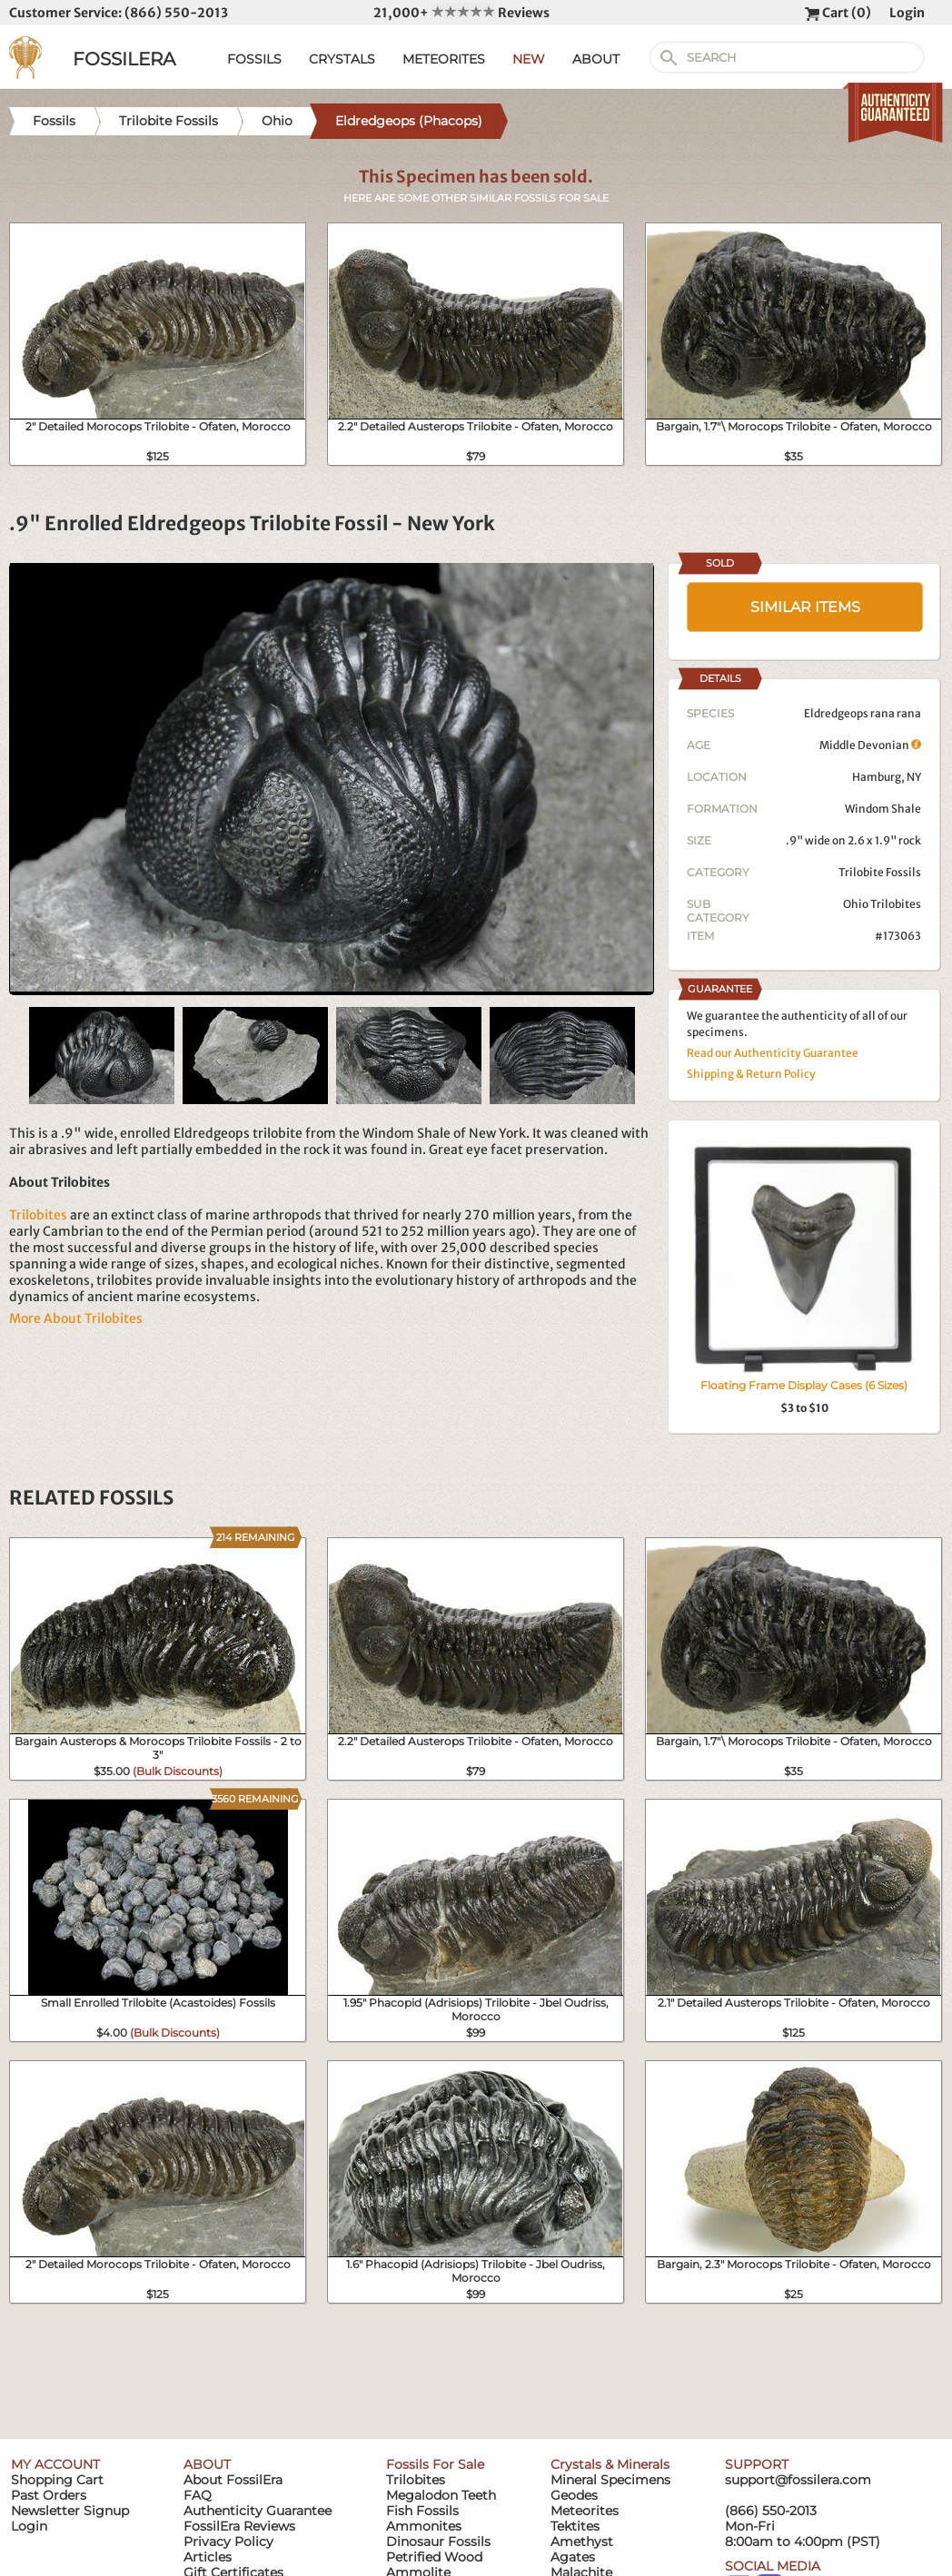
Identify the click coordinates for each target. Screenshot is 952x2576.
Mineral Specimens (610, 2480)
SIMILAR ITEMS (805, 607)
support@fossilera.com (798, 2480)
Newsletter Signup (70, 2510)
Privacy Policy (228, 2541)
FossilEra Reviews (239, 2526)
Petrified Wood (434, 2557)
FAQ (197, 2495)
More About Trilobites (76, 1318)
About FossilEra (233, 2480)
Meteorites (584, 2510)
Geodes (574, 2495)
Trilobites (38, 1215)
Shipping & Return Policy (751, 1074)
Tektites (575, 2526)
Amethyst (581, 2541)
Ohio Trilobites (882, 904)
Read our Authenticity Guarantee (772, 1053)
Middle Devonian (870, 745)
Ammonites (423, 2526)
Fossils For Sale (435, 2464)
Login (907, 13)
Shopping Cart (57, 2480)
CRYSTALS (342, 59)
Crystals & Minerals (609, 2464)
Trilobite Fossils (879, 872)
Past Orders (48, 2495)
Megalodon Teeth (441, 2495)
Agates (572, 2557)
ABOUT (596, 59)
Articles (207, 2557)
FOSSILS (254, 59)
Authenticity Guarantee (257, 2510)
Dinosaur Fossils (438, 2541)
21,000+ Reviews (461, 13)
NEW (528, 59)
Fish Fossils (422, 2510)
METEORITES (443, 59)
